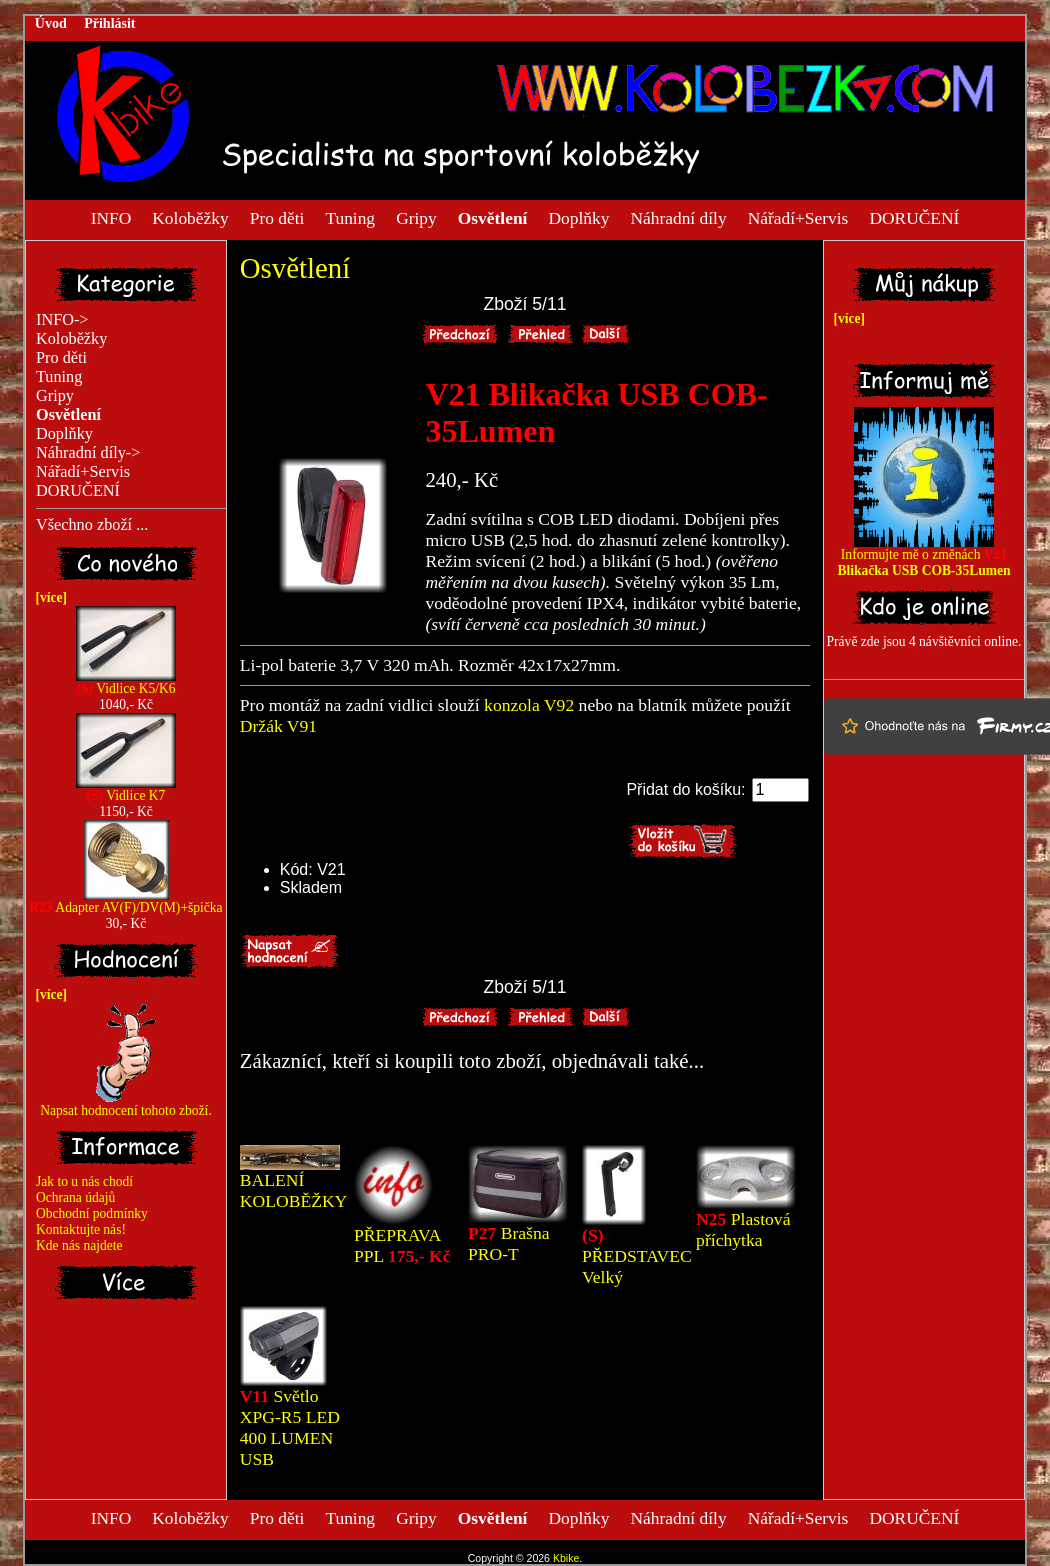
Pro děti (277, 217)
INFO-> (62, 320)
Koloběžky (190, 217)
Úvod (51, 23)
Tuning (350, 217)
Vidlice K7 (126, 789)
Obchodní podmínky (92, 1213)
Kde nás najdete (79, 1245)
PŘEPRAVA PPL (402, 1245)
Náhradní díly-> (88, 453)
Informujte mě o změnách (923, 556)
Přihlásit (109, 23)
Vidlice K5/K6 (126, 682)
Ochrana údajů (75, 1197)
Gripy (416, 217)
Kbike (566, 1558)
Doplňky (578, 217)
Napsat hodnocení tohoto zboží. (126, 1104)
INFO (111, 217)
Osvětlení (295, 268)
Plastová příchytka (743, 1229)
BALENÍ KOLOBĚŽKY (294, 1190)
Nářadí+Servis (798, 217)
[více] (48, 597)
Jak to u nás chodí (84, 1181)
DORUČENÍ (914, 217)
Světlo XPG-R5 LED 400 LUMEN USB (290, 1427)
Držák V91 (278, 726)
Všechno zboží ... (92, 525)
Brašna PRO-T (509, 1243)
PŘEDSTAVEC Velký (637, 1256)
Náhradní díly (678, 217)
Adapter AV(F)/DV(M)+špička (125, 901)
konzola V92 (529, 705)
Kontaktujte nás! (81, 1229)
